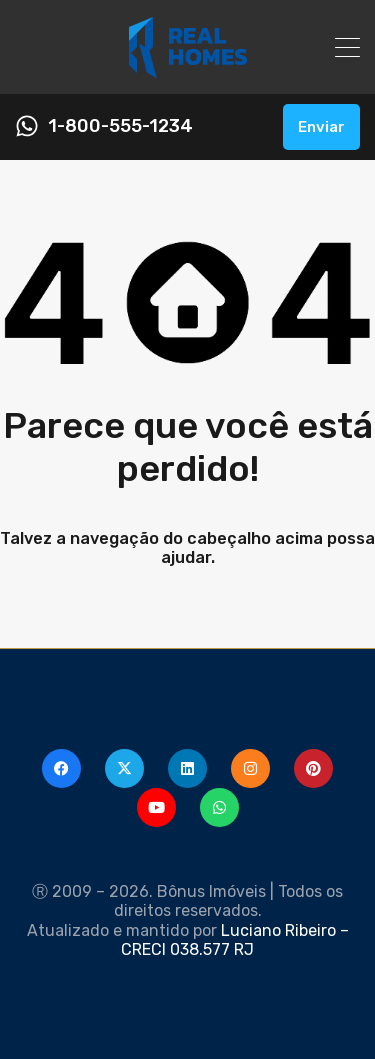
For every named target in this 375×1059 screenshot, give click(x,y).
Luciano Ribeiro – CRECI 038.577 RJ (235, 940)
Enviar (321, 127)
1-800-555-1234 (120, 126)
